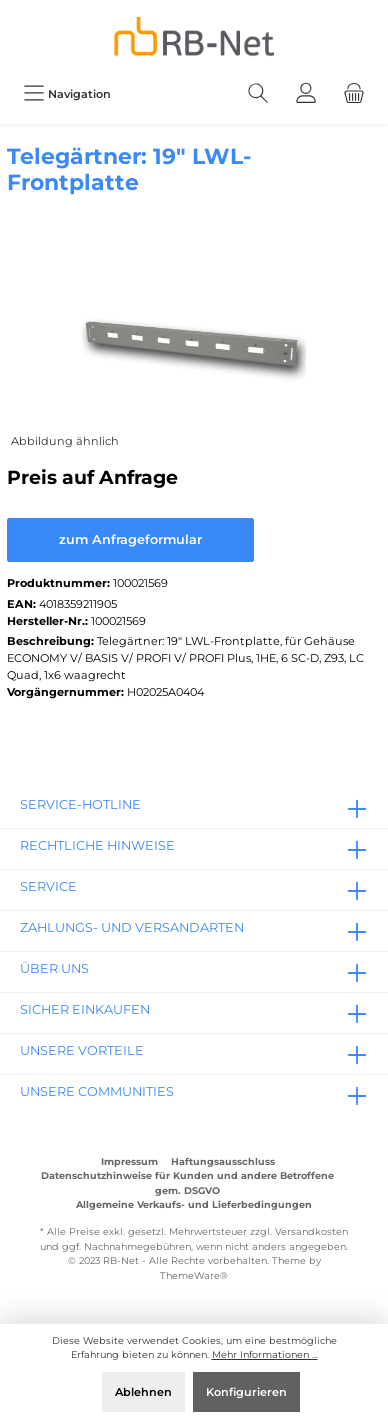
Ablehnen (143, 1392)
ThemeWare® (194, 1275)
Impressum (129, 1161)
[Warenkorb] (354, 93)
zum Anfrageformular (130, 539)
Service (48, 886)
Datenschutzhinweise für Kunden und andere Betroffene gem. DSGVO (187, 1182)
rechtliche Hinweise (97, 845)
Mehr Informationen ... (265, 1354)
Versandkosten (311, 1231)
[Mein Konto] (306, 93)
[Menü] (67, 93)
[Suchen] (258, 93)
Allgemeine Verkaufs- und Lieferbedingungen (194, 1204)
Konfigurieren (246, 1392)
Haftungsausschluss (223, 1161)
